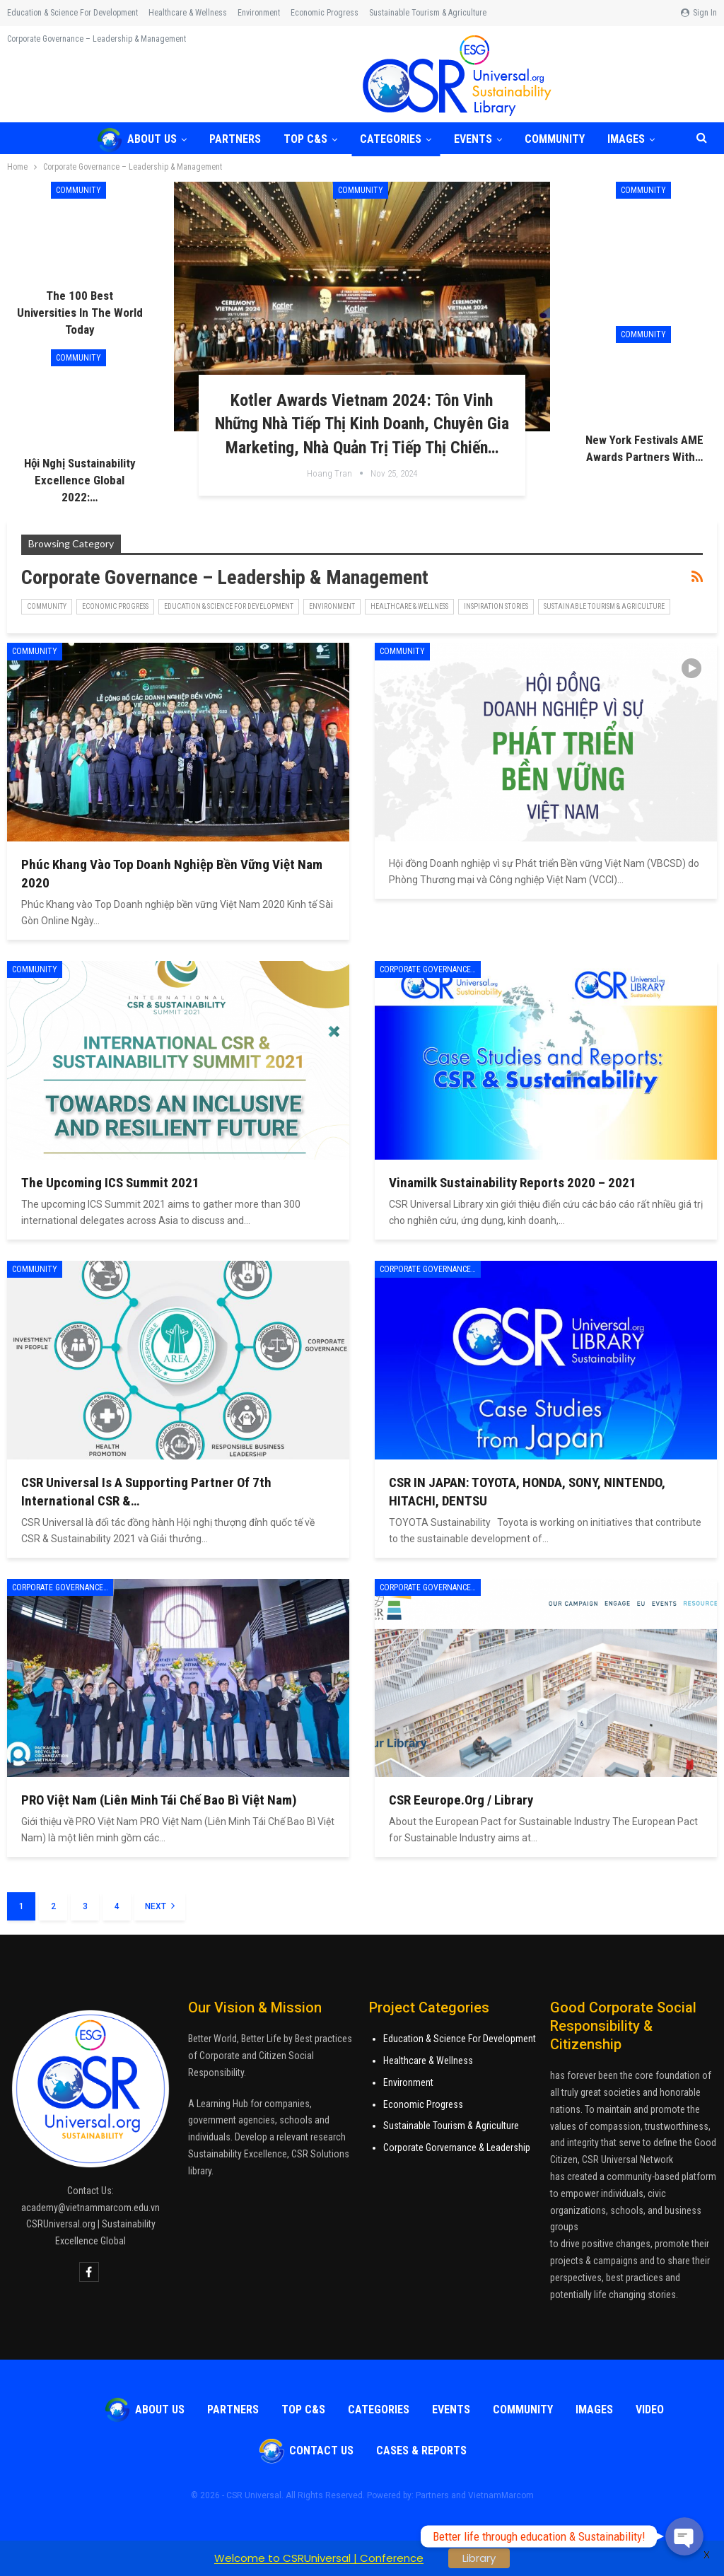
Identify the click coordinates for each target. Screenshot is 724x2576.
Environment (259, 13)
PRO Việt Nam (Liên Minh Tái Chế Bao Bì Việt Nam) (159, 1800)
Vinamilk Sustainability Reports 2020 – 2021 (512, 1183)
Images (594, 2409)
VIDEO (650, 2409)
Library (479, 2558)
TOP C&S (310, 139)
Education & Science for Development (72, 13)
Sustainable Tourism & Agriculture (604, 606)
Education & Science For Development (459, 2038)
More (382, 13)
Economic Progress (324, 13)
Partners (237, 139)
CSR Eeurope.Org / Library (461, 1800)
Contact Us (306, 2450)
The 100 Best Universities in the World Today (80, 313)
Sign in (699, 13)
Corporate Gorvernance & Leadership (456, 2147)
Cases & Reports (421, 2450)
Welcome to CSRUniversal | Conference (319, 2558)
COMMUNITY (565, 139)
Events (481, 139)
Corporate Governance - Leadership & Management (430, 969)
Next (160, 1905)
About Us (136, 139)
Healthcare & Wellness (187, 13)
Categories (397, 139)
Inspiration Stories (496, 606)
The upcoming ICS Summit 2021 (110, 1183)
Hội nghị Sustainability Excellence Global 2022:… (80, 480)
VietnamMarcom (501, 2495)
